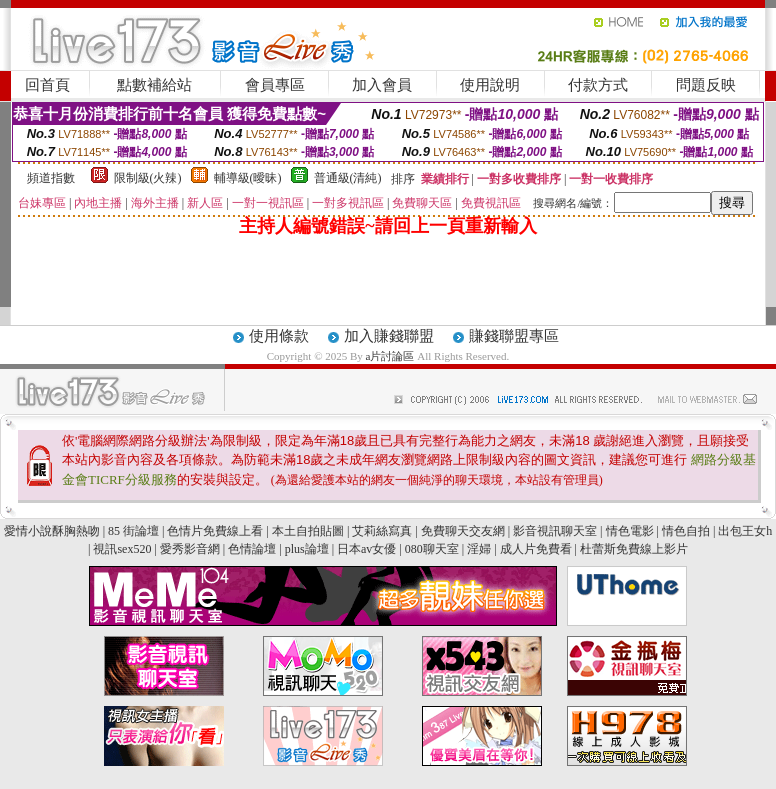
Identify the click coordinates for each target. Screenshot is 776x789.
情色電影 (630, 531)
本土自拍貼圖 (308, 531)
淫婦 (479, 549)
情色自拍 (686, 531)
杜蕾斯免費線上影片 (634, 549)
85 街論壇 (133, 531)
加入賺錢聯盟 (389, 336)
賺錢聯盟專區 (514, 336)
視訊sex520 (122, 549)
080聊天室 (433, 549)
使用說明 (490, 85)
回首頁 (47, 85)
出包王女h (745, 531)
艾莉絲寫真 (382, 531)
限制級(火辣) (148, 178)
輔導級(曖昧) (248, 178)
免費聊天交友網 (463, 531)
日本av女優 (366, 549)
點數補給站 (154, 85)
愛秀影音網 (190, 549)
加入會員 (382, 85)
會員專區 (275, 85)
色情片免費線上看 (215, 531)
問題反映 (706, 85)
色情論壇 (252, 549)
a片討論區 (392, 356)
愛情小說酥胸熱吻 (52, 531)
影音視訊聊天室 (555, 531)
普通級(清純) (348, 178)
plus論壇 (307, 549)
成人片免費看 (536, 549)
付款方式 (598, 85)
